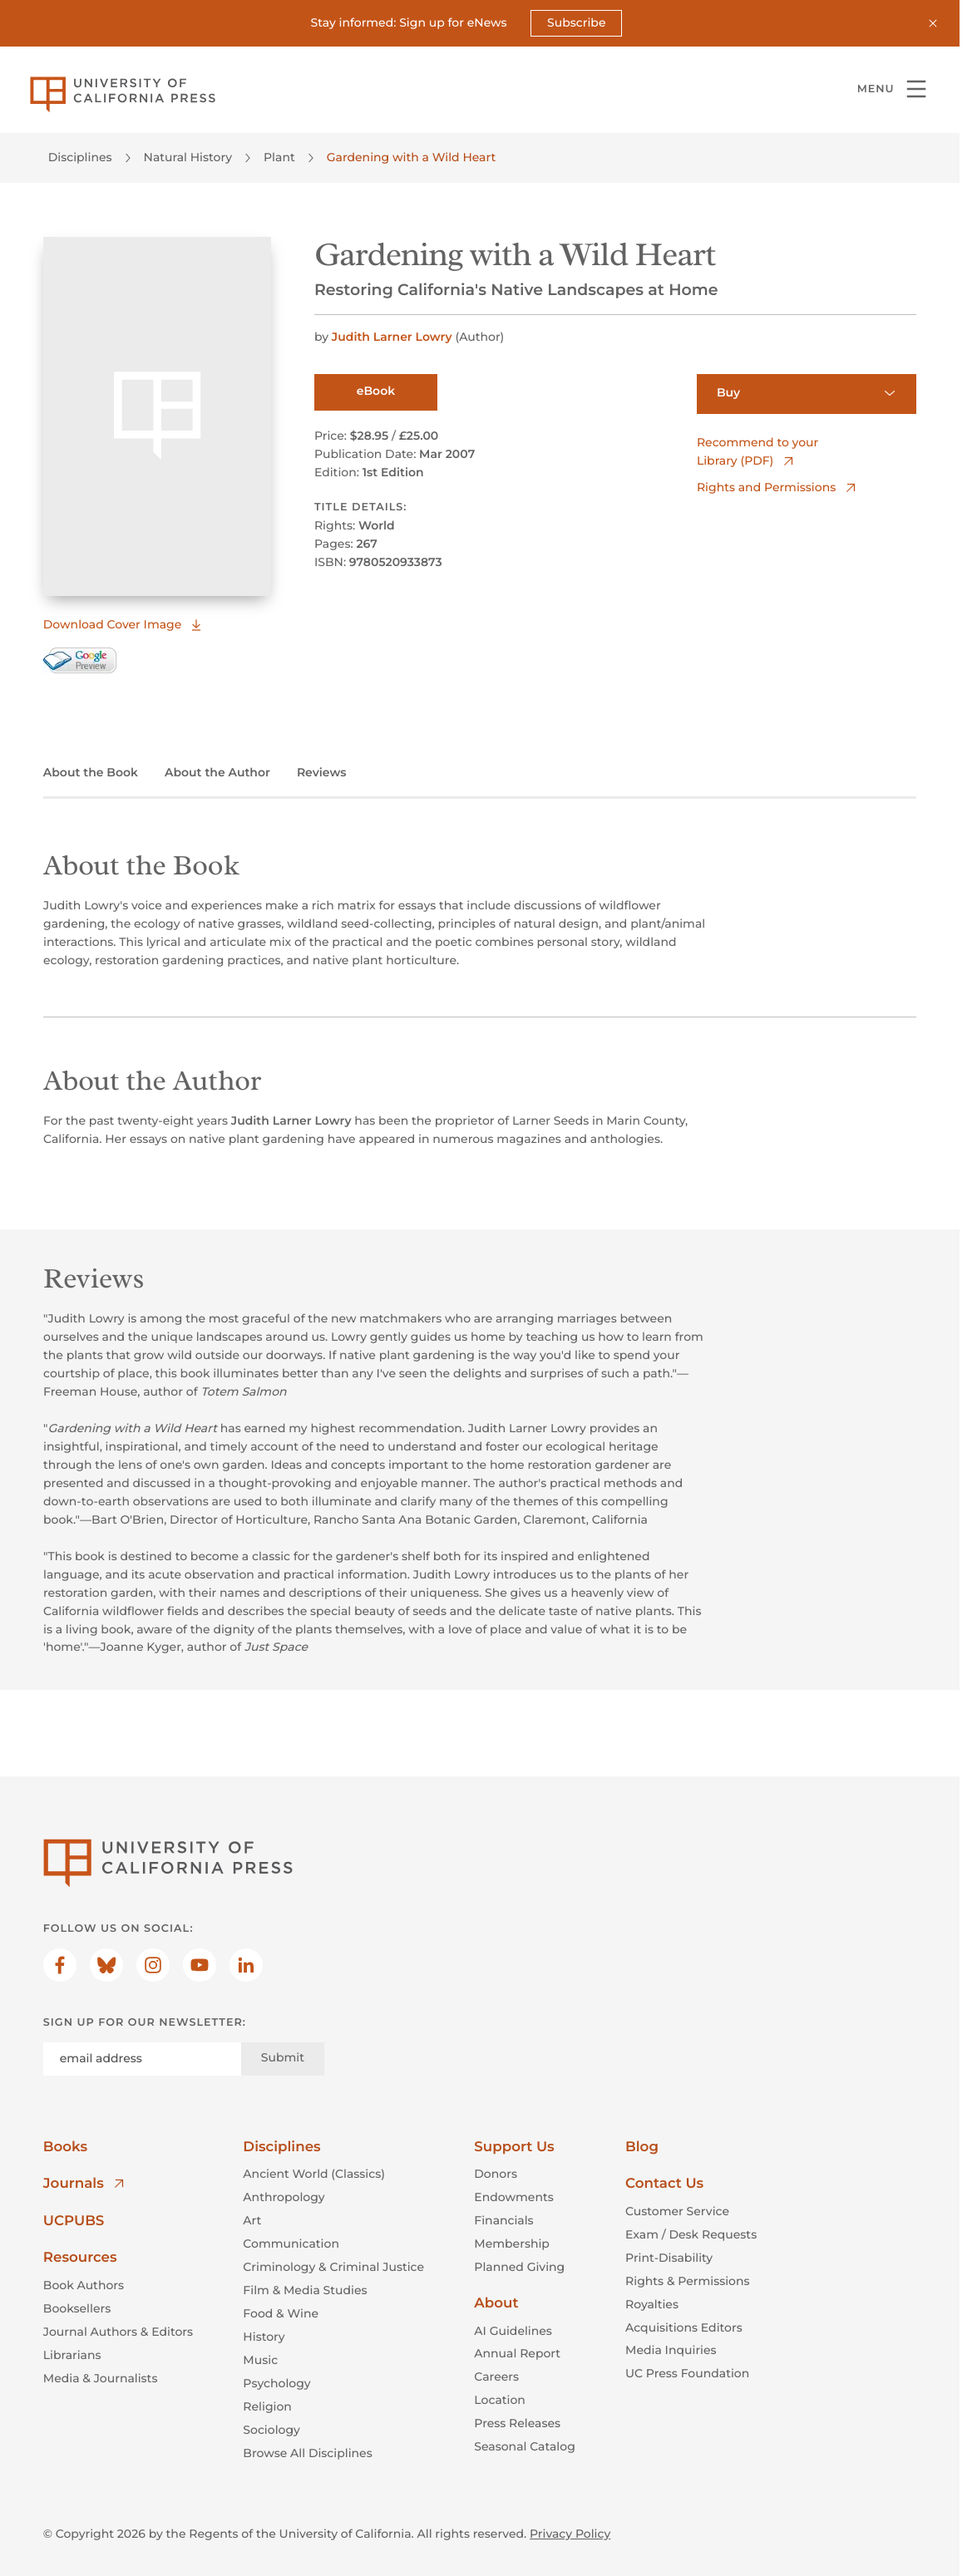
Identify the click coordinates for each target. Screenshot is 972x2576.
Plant (279, 157)
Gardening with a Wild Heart (411, 157)
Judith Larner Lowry (394, 336)
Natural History (188, 157)
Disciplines (80, 157)
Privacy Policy (570, 2533)
